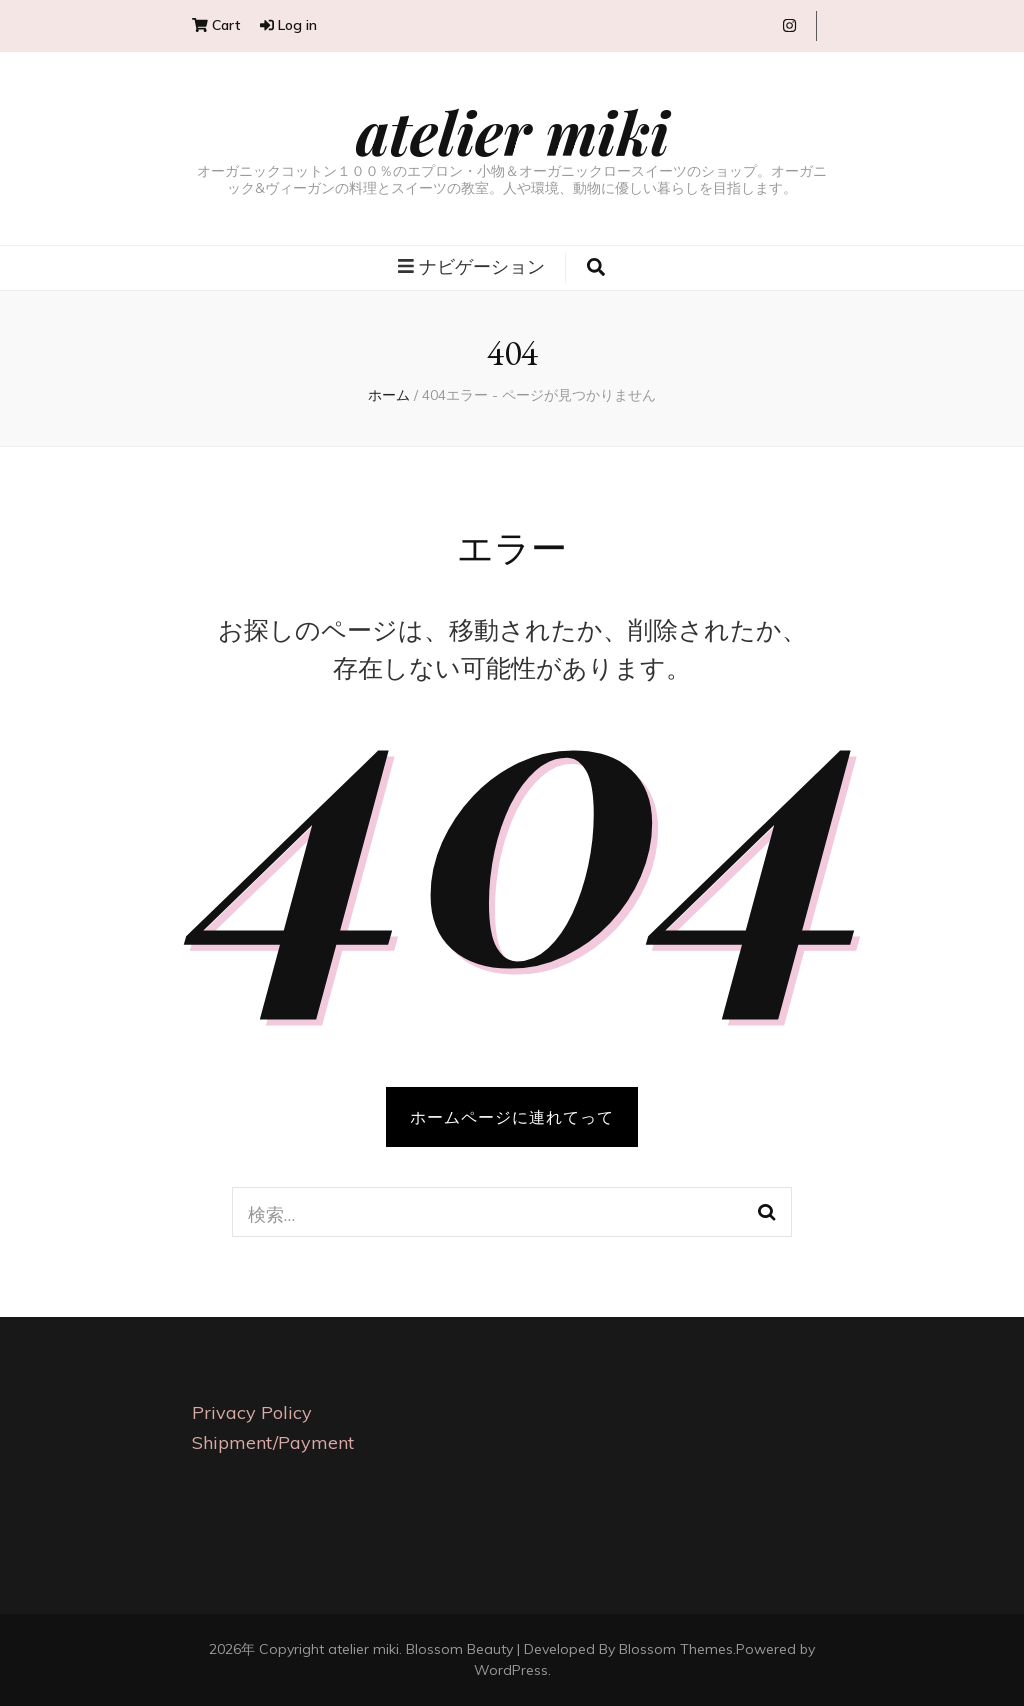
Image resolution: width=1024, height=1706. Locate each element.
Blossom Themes (676, 1649)
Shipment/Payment (273, 1442)
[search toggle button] (596, 268)
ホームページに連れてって (512, 1117)
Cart (216, 25)
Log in (288, 25)
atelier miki (512, 131)
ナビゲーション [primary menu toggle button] (471, 266)
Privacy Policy (252, 1412)
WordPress (511, 1670)
